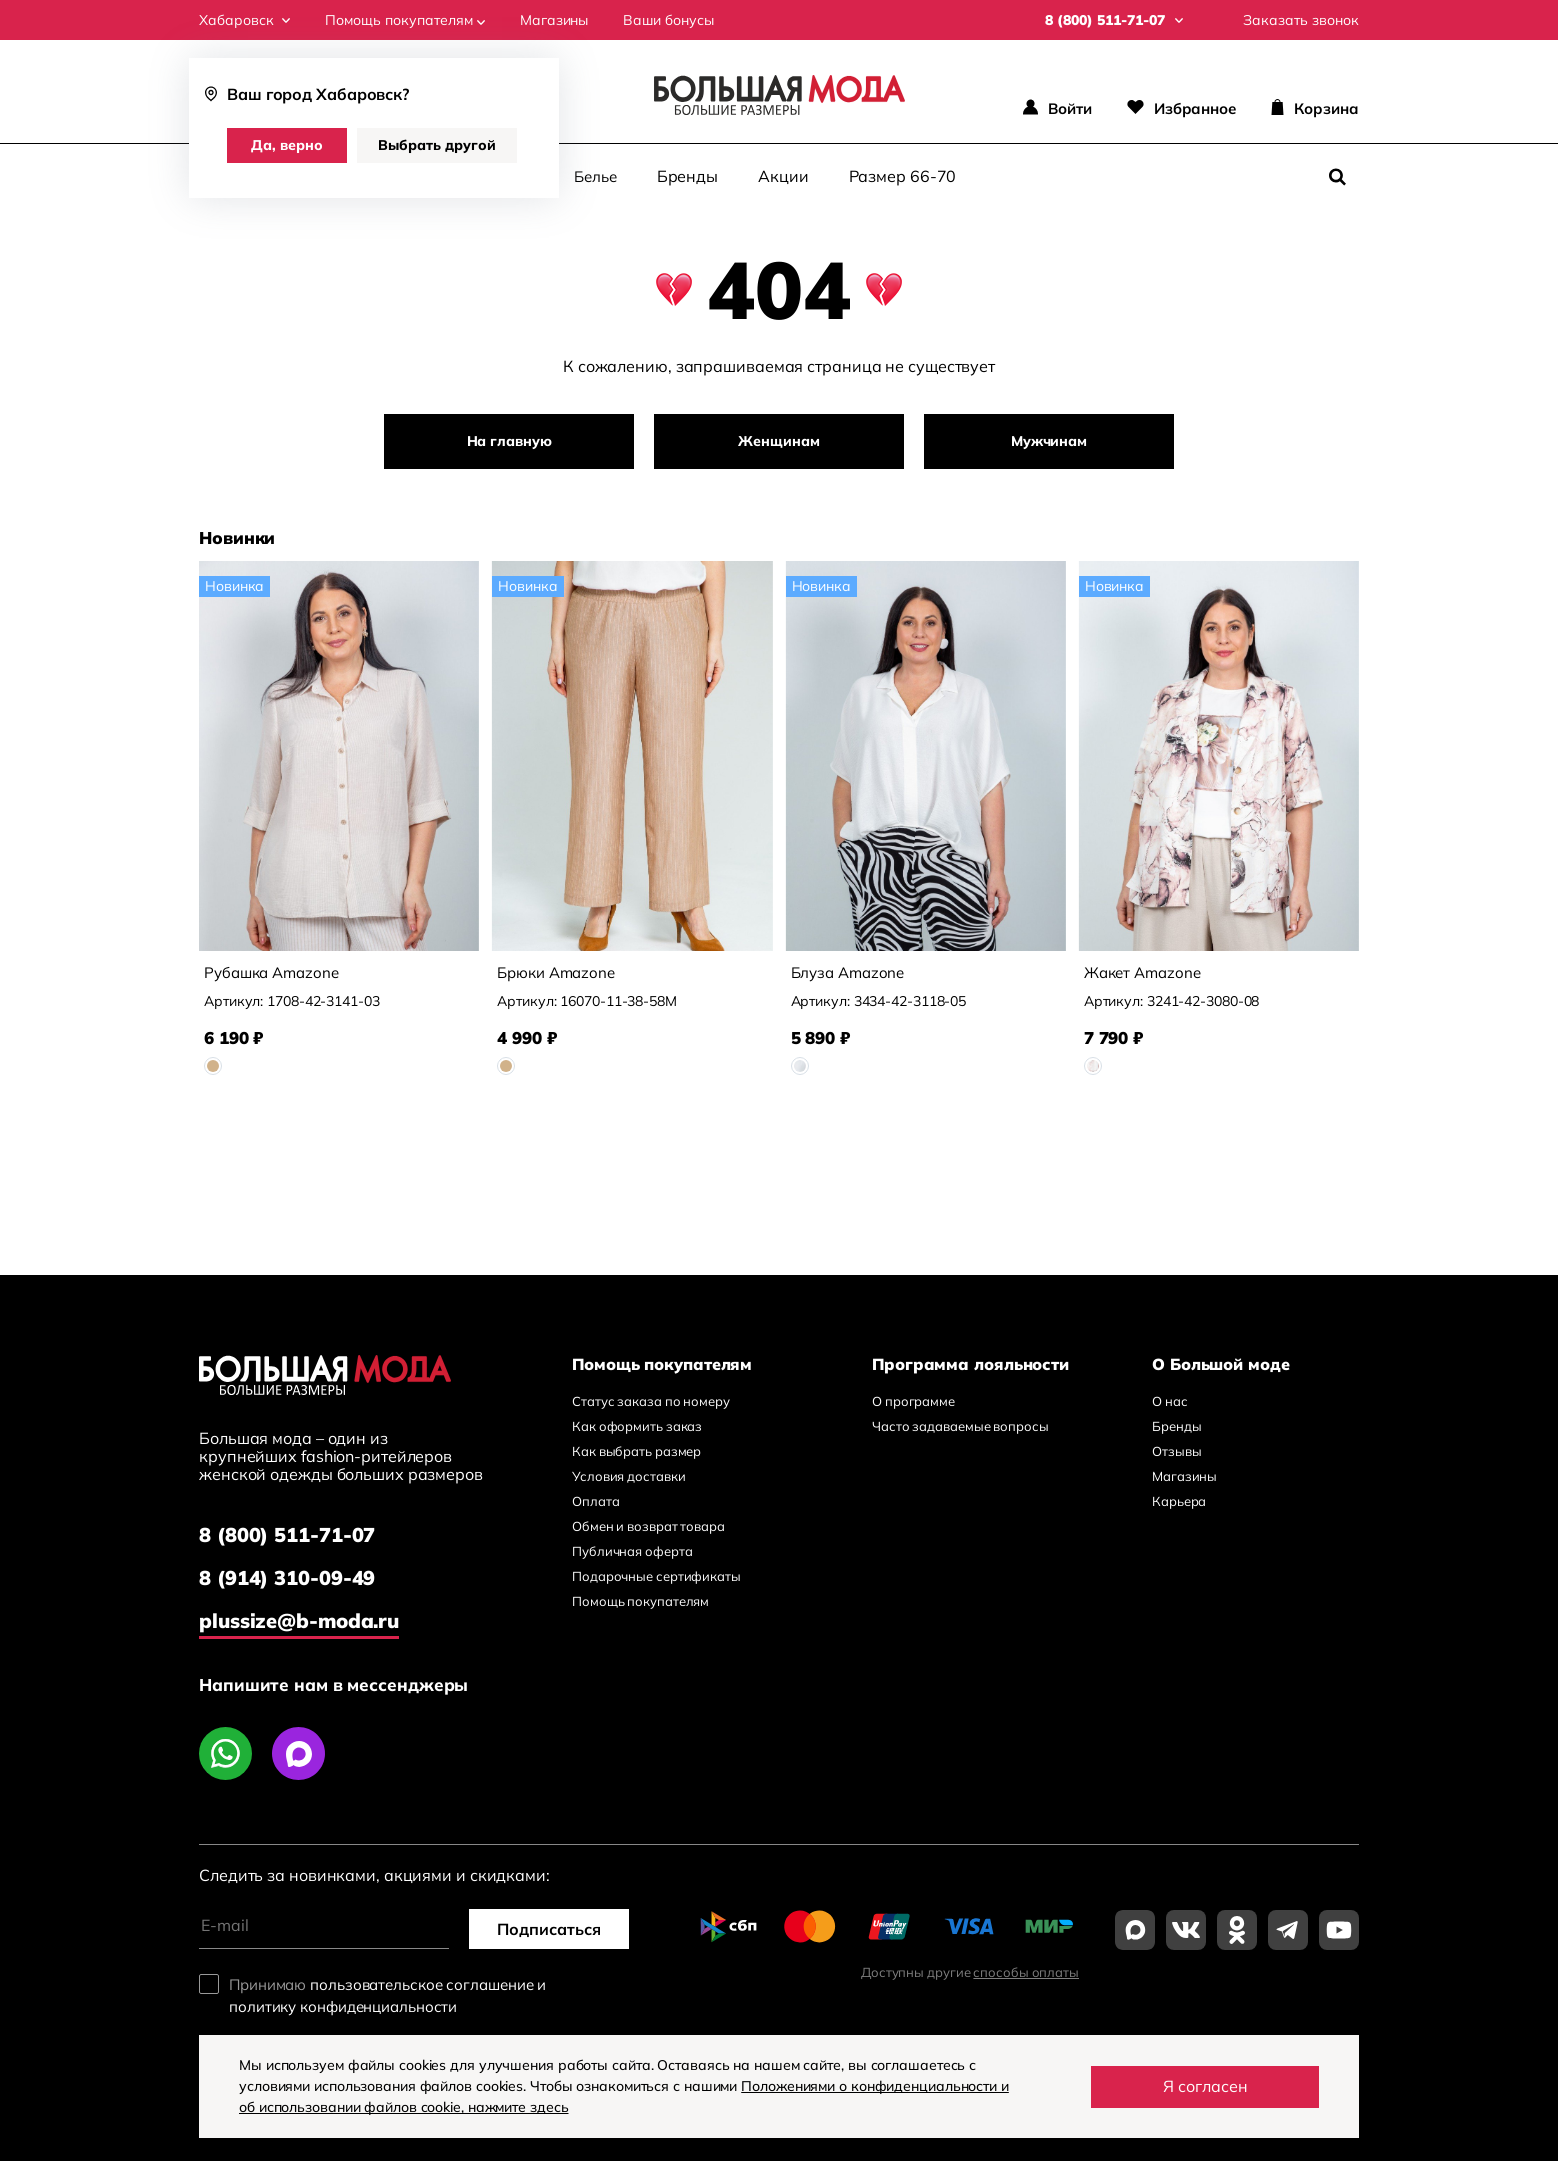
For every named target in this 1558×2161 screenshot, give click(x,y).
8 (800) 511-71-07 (287, 1534)
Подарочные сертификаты (656, 1576)
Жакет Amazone (1142, 972)
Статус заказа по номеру (651, 1401)
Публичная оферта (632, 1551)
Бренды (687, 176)
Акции (783, 176)
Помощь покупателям (405, 20)
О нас (1170, 1401)
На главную (509, 441)
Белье (595, 176)
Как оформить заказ (637, 1426)
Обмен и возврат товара (648, 1526)
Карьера (1179, 1501)
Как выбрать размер (636, 1451)
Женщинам (778, 441)
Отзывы (1176, 1451)
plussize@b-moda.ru (299, 1620)
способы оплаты (1026, 1972)
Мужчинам (1049, 441)
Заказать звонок (1301, 20)
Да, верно (287, 145)
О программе (913, 1401)
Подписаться (549, 1929)
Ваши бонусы (668, 20)
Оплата (595, 1501)
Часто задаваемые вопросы (960, 1426)
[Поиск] (1337, 177)
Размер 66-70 (903, 176)
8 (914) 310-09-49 (287, 1577)
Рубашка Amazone (271, 972)
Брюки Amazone (556, 972)
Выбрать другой (437, 145)
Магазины (554, 20)
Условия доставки (628, 1476)
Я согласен (1205, 2086)
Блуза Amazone (848, 972)
